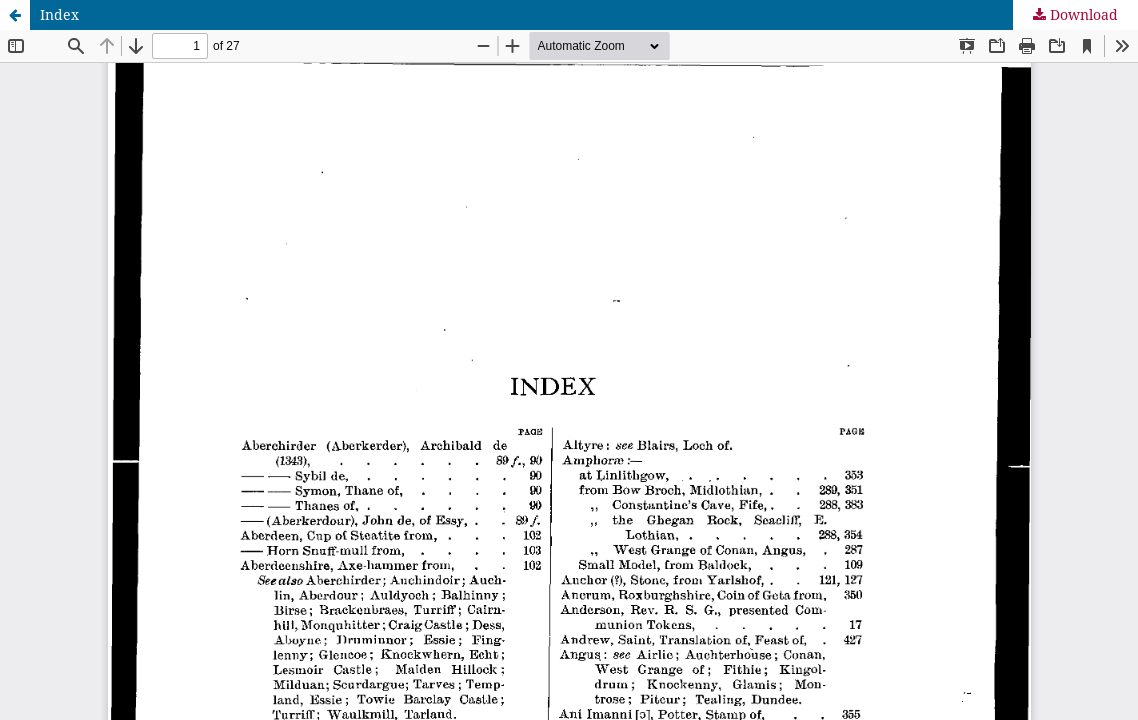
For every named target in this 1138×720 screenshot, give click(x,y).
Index (59, 14)
